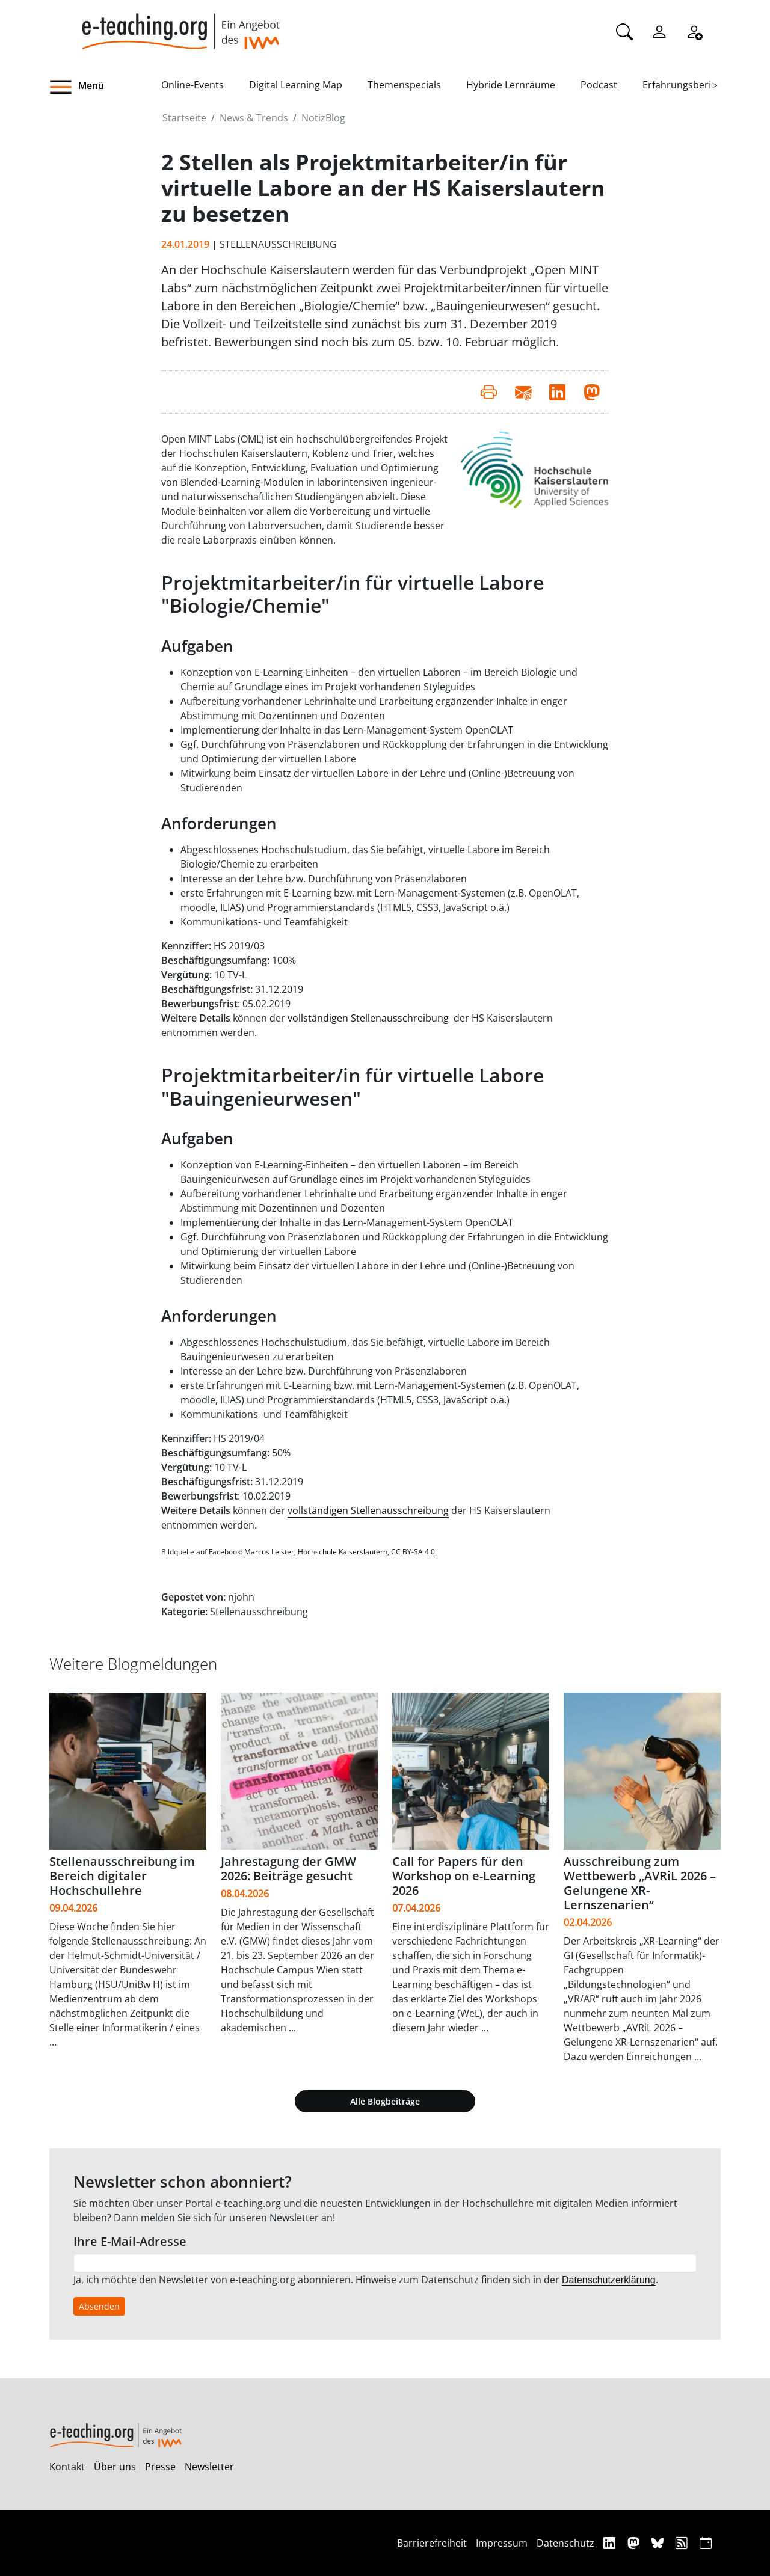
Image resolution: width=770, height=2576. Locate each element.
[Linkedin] (610, 2543)
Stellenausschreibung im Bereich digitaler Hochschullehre (122, 1875)
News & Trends (254, 117)
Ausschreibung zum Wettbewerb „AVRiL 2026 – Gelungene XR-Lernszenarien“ (640, 1883)
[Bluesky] (659, 2543)
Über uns (115, 2466)
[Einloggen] (659, 30)
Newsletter (209, 2466)
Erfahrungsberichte (686, 84)
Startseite (184, 117)
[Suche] (624, 30)
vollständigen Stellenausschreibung (368, 1018)
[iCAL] (706, 2543)
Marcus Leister (269, 1552)
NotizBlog (323, 117)
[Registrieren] (694, 30)
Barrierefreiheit (432, 2543)
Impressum (502, 2543)
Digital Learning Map (295, 84)
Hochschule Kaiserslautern (342, 1552)
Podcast (599, 84)
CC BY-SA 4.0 (413, 1552)
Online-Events (192, 84)
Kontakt (67, 2466)
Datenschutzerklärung (609, 2280)
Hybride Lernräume (510, 84)
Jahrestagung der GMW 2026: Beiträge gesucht (288, 1868)
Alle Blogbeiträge (385, 2101)
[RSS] (683, 2543)
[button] (105, 87)
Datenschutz (565, 2543)
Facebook (225, 1552)
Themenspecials (404, 84)
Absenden (99, 2306)
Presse (160, 2466)
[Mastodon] (634, 2543)
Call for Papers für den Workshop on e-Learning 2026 (463, 1875)
